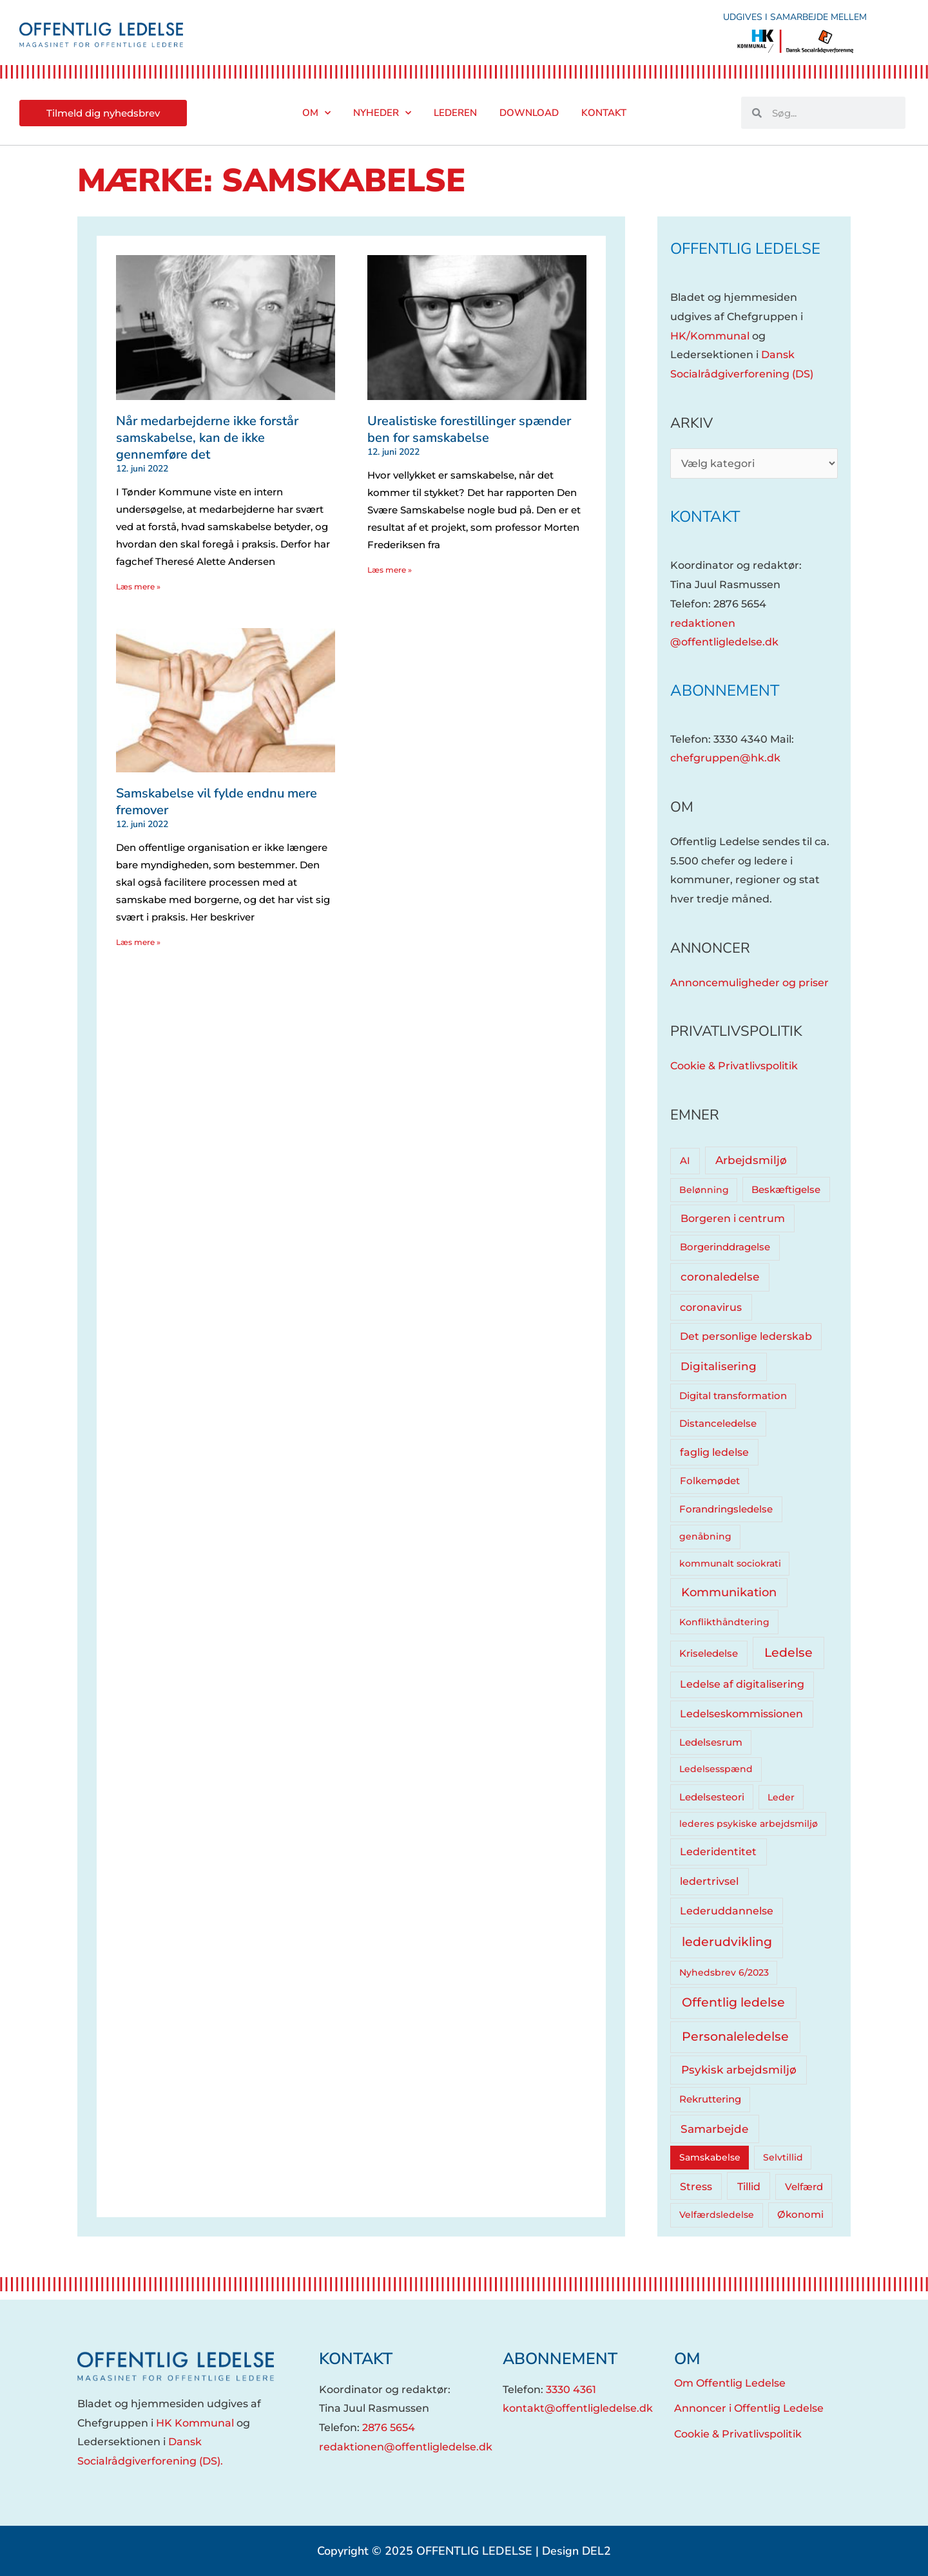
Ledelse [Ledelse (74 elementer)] (788, 1652)
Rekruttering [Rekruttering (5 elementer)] (710, 2099)
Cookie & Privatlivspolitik (734, 1066)
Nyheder (382, 113)
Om (316, 113)
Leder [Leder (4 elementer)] (781, 1797)
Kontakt (603, 112)
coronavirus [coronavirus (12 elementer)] (711, 1307)
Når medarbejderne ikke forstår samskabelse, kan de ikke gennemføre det (207, 437)
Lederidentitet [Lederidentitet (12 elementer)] (718, 1852)
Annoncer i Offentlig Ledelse (749, 2408)
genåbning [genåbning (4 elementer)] (705, 1536)
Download (529, 112)
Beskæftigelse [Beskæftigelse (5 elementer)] (785, 1190)
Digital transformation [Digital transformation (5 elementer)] (733, 1396)
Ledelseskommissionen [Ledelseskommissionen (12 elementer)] (741, 1714)
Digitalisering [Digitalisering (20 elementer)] (719, 1366)
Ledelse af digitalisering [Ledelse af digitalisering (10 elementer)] (742, 1684)
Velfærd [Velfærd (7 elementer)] (804, 2186)
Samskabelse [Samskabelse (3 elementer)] (709, 2157)
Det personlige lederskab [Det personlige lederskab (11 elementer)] (746, 1336)
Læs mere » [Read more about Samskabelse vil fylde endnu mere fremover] (138, 942)
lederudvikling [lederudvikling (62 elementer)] (727, 1941)
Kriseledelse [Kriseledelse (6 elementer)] (708, 1653)
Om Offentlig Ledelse (730, 2383)
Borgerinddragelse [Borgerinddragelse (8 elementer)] (725, 1247)
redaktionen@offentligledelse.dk (405, 2447)
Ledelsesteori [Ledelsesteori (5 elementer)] (711, 1797)
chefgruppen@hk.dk (725, 758)
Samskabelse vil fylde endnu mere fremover (216, 802)
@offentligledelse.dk (724, 642)
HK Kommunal (195, 2423)
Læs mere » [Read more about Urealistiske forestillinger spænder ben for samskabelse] (389, 570)
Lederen (455, 112)
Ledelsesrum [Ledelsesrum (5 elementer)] (710, 1742)
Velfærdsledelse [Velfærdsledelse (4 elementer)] (716, 2214)
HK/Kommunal (709, 336)
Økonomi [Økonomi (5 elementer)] (800, 2214)
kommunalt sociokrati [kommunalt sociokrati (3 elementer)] (730, 1563)
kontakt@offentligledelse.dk (578, 2408)
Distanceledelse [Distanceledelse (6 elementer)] (718, 1423)
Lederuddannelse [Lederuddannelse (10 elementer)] (726, 1911)
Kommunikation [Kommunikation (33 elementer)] (729, 1592)
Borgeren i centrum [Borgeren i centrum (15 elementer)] (733, 1218)
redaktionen (702, 623)
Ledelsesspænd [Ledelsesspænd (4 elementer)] (716, 1769)
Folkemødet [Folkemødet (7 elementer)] (710, 1480)
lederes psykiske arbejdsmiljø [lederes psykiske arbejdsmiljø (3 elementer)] (748, 1823)
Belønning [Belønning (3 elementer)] (704, 1190)
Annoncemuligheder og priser (749, 983)
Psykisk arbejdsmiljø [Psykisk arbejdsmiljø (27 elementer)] (739, 2069)
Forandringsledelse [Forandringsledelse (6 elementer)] (726, 1509)
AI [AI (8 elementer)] (685, 1160)
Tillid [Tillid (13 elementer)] (748, 2186)
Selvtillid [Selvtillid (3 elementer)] (783, 2157)
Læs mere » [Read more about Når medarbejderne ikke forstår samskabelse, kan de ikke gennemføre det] (138, 586)
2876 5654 (388, 2427)
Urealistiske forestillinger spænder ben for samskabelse (469, 429)
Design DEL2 (576, 2551)
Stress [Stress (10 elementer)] (696, 2186)
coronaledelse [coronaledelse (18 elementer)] (720, 1276)
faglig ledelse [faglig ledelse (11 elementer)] (714, 1452)
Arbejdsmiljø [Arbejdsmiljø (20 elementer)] (751, 1160)
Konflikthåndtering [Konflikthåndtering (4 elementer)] (724, 1622)
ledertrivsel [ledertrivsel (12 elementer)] (709, 1881)
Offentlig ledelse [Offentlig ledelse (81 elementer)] (733, 2002)
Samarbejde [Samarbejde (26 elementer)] (714, 2128)
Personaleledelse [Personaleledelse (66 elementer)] (735, 2036)
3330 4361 (571, 2389)
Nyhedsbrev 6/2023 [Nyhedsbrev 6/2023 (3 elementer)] (724, 1972)
